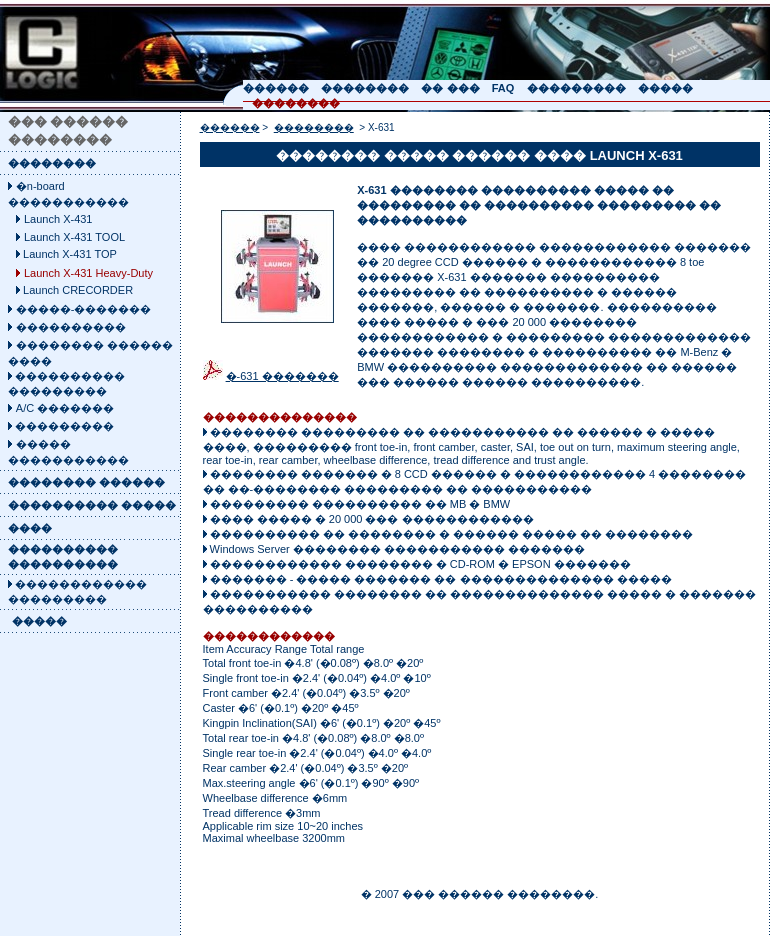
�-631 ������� (282, 376)
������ (230, 127)
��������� (63, 426)
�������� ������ (86, 482)
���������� (71, 327)
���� (30, 528)
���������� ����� (92, 505)
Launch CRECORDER (78, 290)
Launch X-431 (58, 219)
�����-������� (84, 309)
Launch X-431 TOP (70, 254)
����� (39, 621)
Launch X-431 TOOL (74, 237)
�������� (52, 163)
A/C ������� (65, 408)
